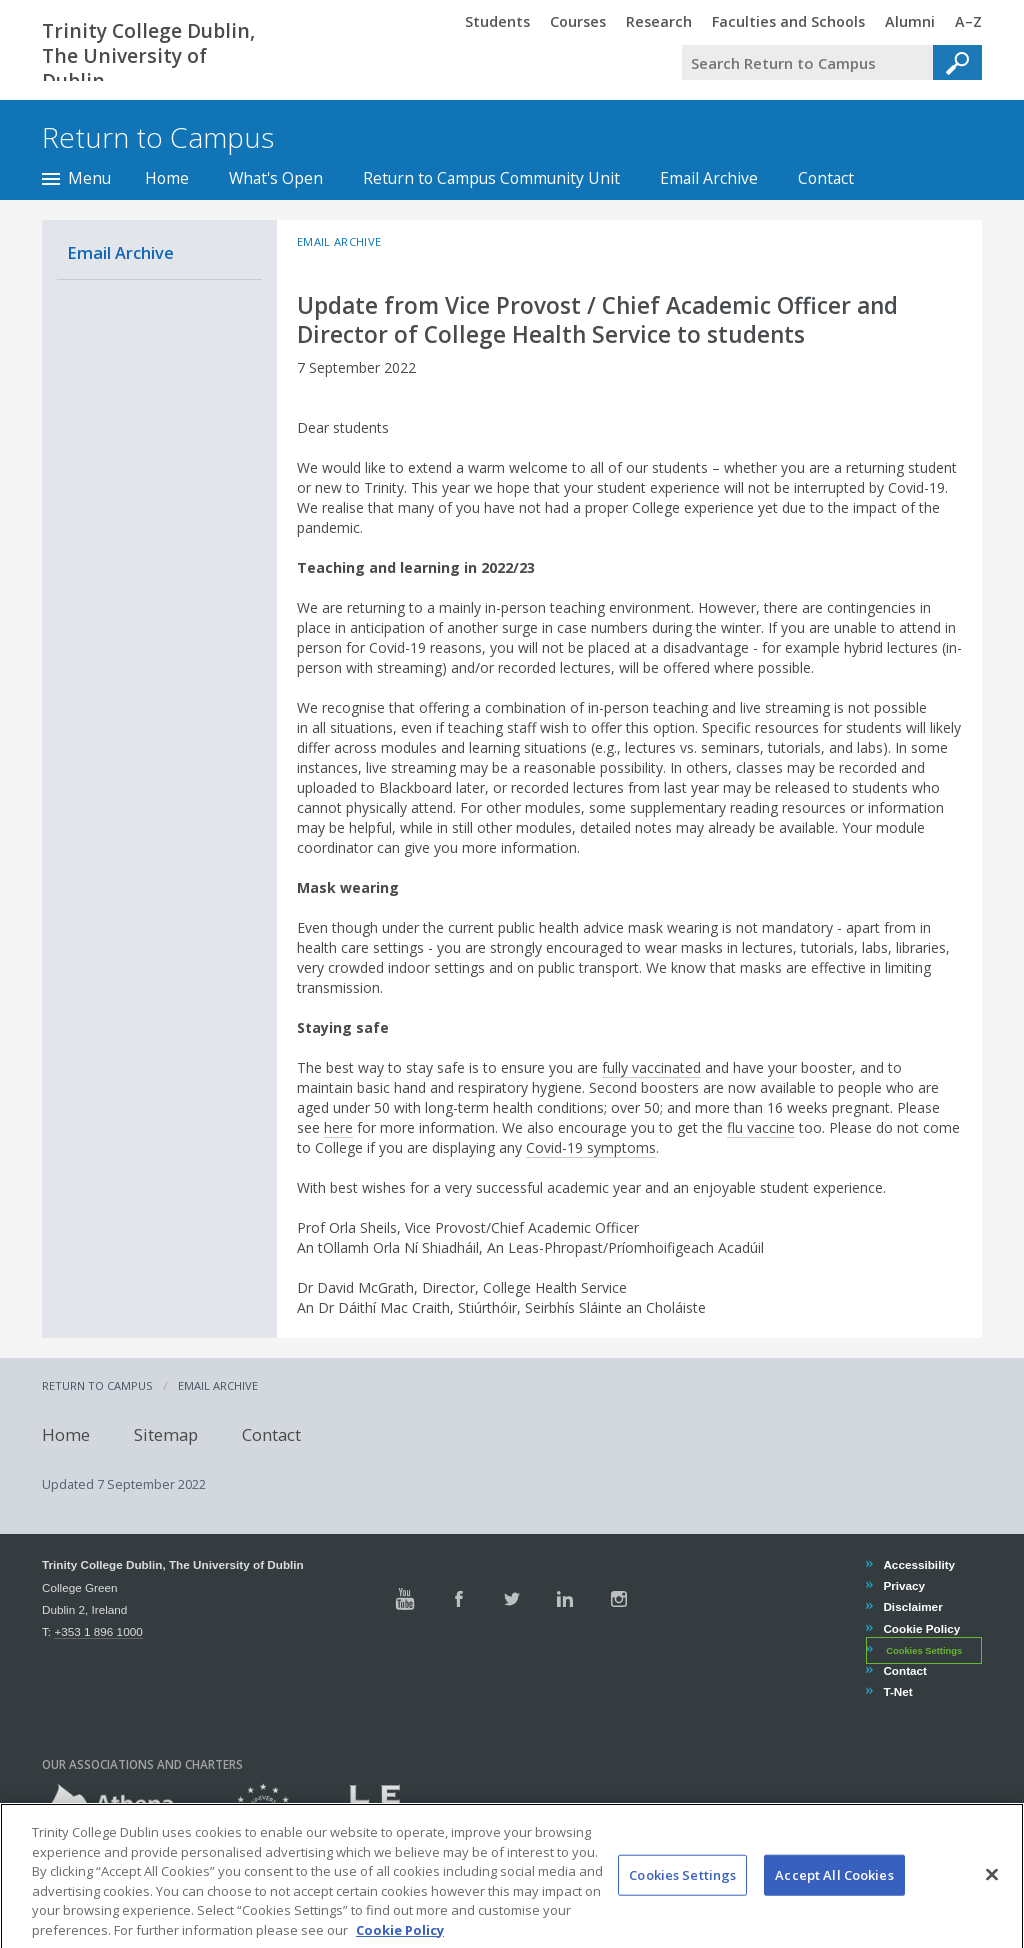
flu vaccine (761, 1127)
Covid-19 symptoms (591, 1147)
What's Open (276, 178)
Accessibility (918, 1564)
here (338, 1127)
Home (167, 178)
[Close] (992, 1893)
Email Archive (709, 178)
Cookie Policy (921, 1628)
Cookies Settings (924, 1651)
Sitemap (166, 1433)
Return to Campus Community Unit (491, 178)
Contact (826, 178)
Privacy (903, 1585)
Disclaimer (912, 1606)
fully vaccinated (651, 1067)
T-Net (897, 1691)
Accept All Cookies (834, 1893)
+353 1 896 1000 (98, 1631)
